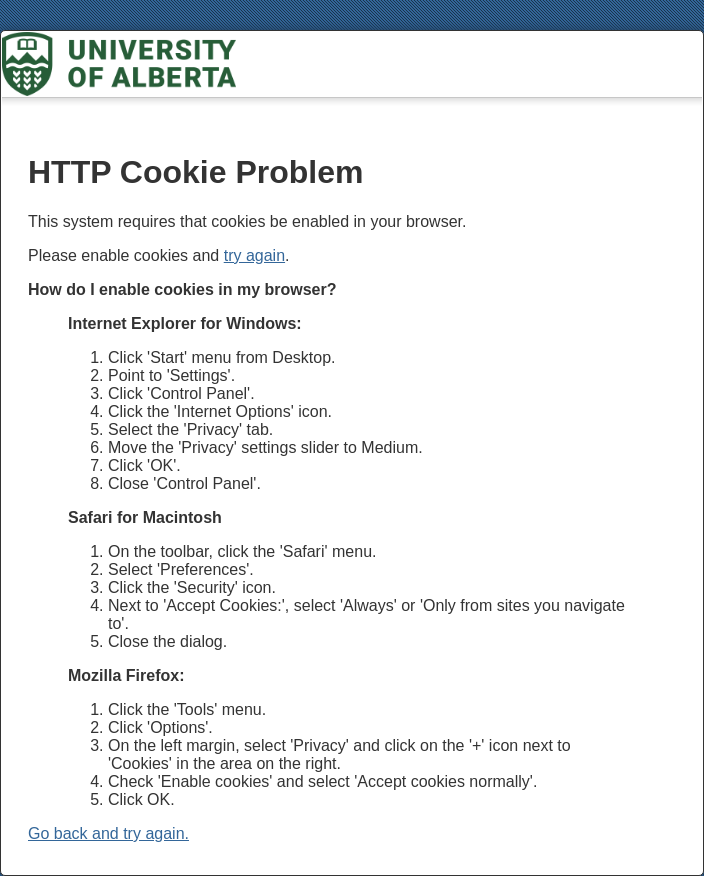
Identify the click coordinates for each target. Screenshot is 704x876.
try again (254, 255)
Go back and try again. (108, 833)
